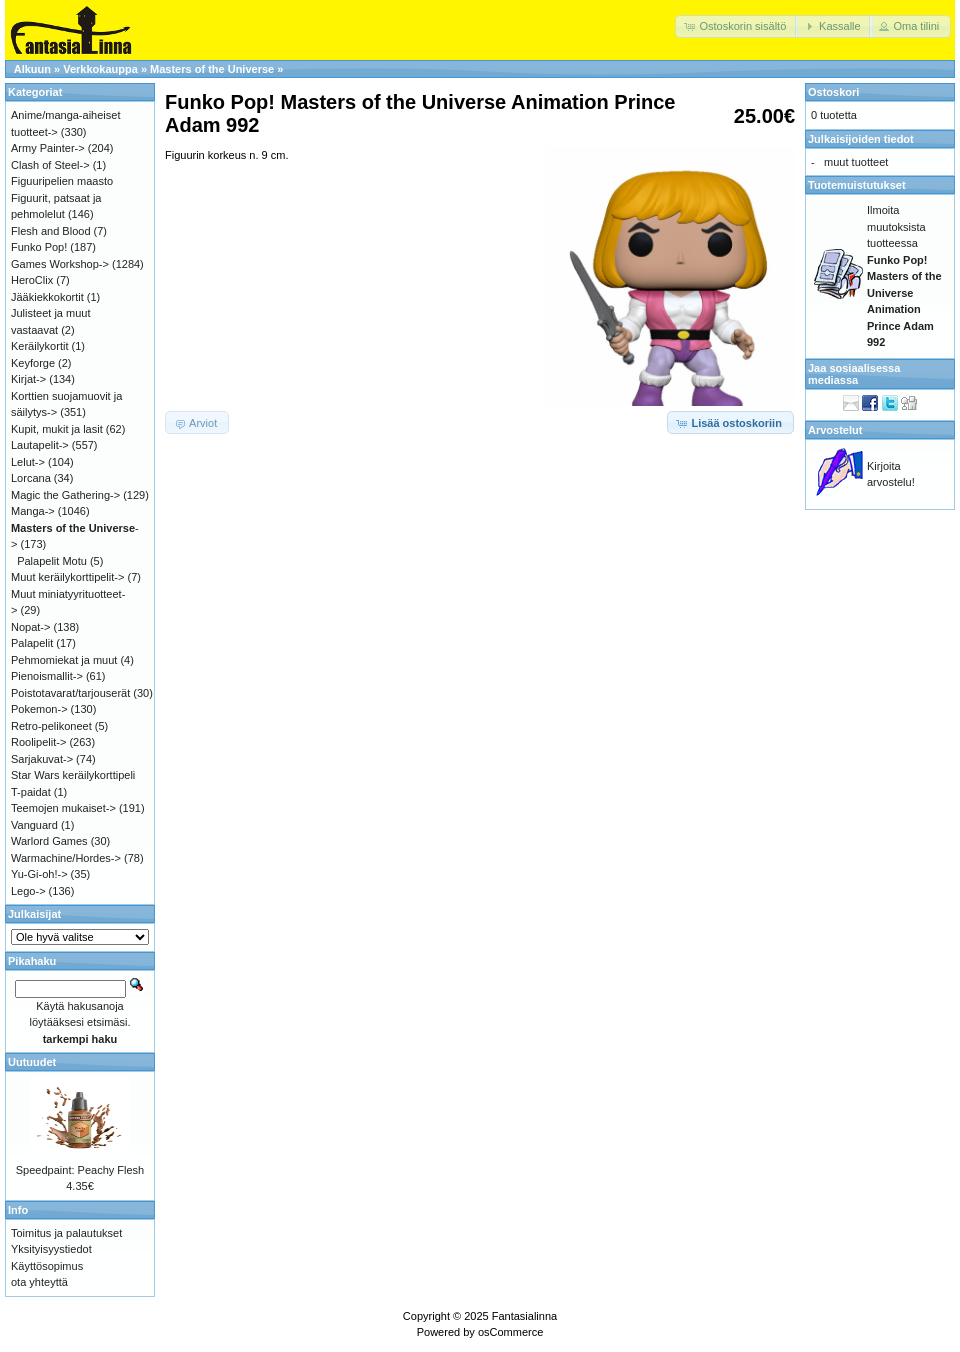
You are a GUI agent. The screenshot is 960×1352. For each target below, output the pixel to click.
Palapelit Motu (52, 561)
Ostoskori (833, 92)
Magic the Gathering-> (65, 495)
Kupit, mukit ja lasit (57, 429)
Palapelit (32, 643)
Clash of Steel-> (50, 165)
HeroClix (32, 280)
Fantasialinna (524, 1316)
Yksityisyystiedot (51, 1249)
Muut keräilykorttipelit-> (67, 577)
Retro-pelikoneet (51, 726)
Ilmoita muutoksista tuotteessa (904, 276)
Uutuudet (32, 1062)
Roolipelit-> (38, 742)
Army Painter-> (48, 148)
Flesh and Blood (51, 231)
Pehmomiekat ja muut (64, 660)
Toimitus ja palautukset (66, 1233)
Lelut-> (28, 462)
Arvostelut (835, 430)
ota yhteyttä (39, 1282)
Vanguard (34, 825)
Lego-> (28, 891)
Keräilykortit (39, 346)
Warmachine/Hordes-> (66, 858)
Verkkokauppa (100, 69)
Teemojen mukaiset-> (63, 808)
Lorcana (31, 478)
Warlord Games (49, 841)
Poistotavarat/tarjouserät (70, 693)
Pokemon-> (39, 709)
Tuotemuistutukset (857, 185)
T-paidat (31, 792)
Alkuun (32, 69)
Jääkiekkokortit (47, 297)
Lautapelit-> (40, 445)
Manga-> (33, 511)
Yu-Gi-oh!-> (39, 874)
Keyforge (33, 363)
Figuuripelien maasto (62, 181)
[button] (736, 26)
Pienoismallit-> (47, 676)
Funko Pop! (39, 247)
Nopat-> (30, 627)
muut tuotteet (856, 162)
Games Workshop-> (60, 264)
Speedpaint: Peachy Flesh (80, 1170)
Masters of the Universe (212, 69)
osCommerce (510, 1332)
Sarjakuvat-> (42, 759)
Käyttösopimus (47, 1266)
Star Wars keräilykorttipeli (73, 775)
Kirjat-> (28, 379)
